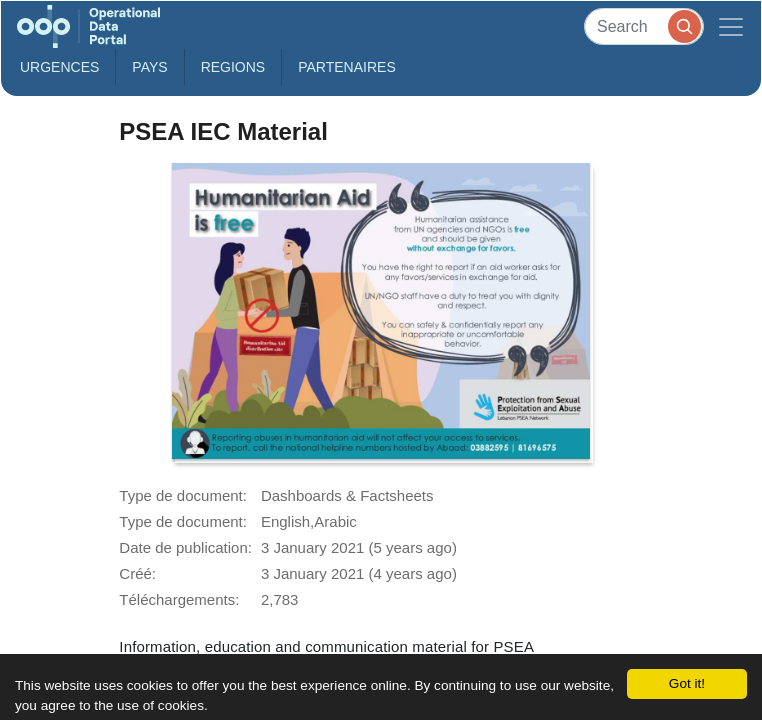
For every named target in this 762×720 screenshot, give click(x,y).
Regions (233, 67)
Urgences (59, 67)
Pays (149, 67)
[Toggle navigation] (731, 26)
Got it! (687, 683)
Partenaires (347, 67)
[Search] (644, 26)
